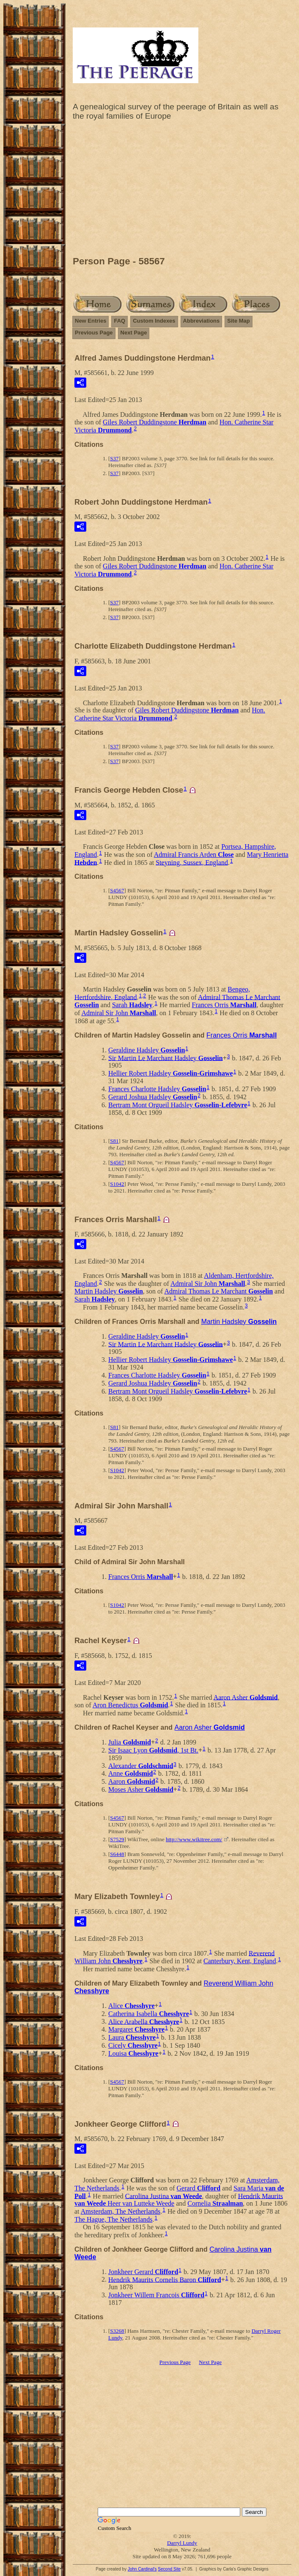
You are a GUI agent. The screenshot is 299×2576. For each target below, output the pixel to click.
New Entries (90, 321)
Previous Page (94, 332)
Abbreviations (201, 321)
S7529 (117, 1839)
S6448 (117, 1854)
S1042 (117, 1184)
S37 (114, 458)
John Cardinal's (142, 2569)
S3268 (117, 2331)
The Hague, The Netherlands (113, 2219)
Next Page (134, 332)
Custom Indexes (154, 321)
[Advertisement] (182, 190)
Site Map (238, 321)
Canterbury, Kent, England (239, 1961)
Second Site (169, 2569)
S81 (114, 1141)
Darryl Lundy (182, 2543)
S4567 (117, 890)
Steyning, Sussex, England (192, 862)
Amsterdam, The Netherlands (121, 2211)
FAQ (119, 321)
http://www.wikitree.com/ (194, 1839)
